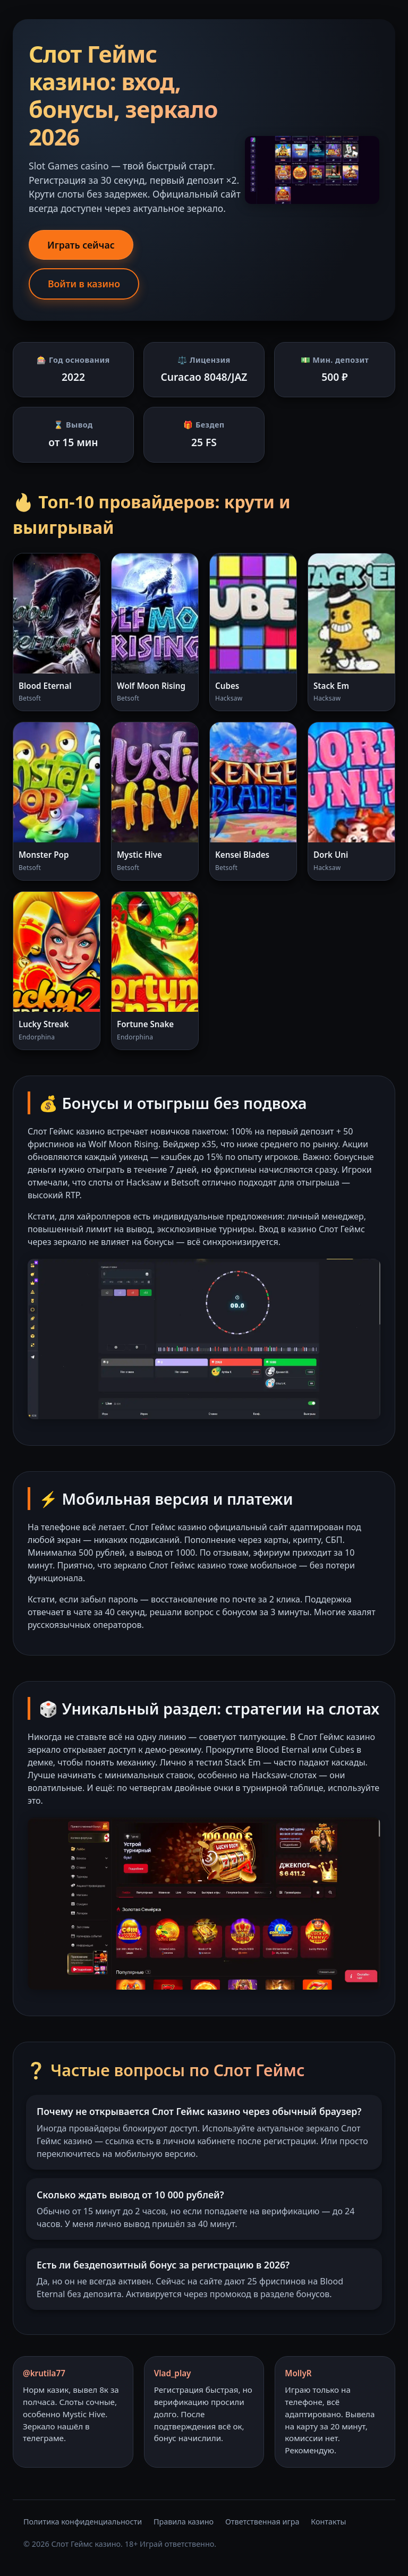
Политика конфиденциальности (82, 2522)
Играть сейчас (81, 244)
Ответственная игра (262, 2522)
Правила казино (184, 2522)
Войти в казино (84, 283)
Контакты (328, 2522)
